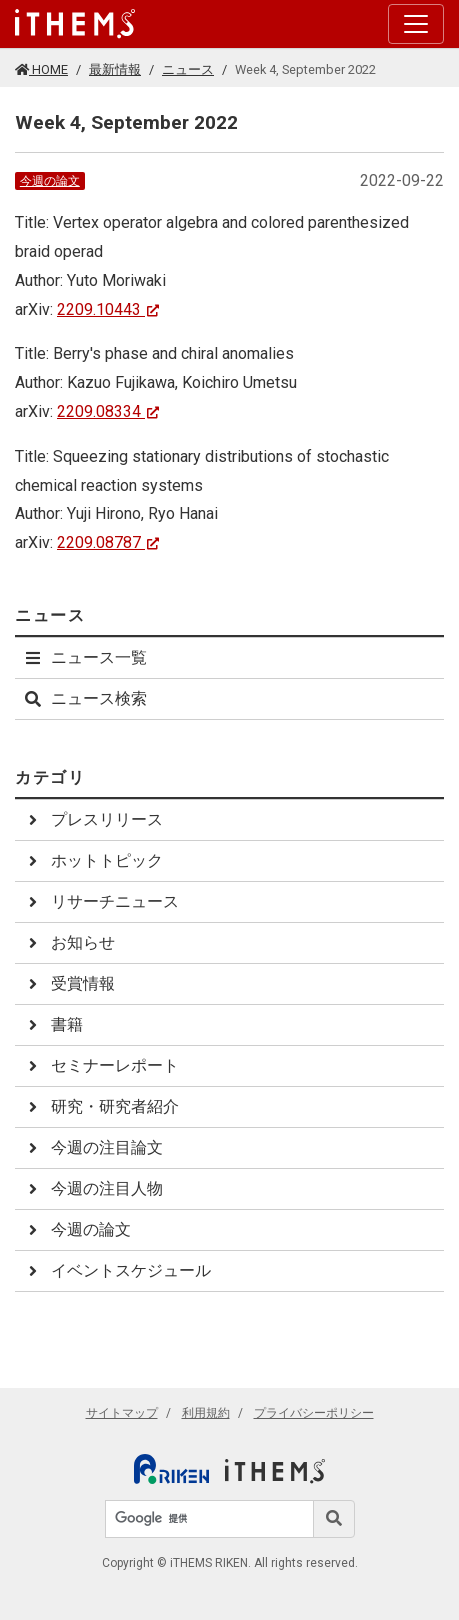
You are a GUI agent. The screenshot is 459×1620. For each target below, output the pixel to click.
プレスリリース (93, 819)
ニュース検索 (85, 698)
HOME (41, 69)
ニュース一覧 (85, 657)
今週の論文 (50, 181)
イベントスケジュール (117, 1270)
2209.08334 (108, 411)
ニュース (188, 69)
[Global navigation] (75, 24)
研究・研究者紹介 (101, 1106)
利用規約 (206, 1413)
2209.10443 (108, 309)
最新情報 (115, 69)
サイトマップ (122, 1413)
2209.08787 (108, 542)
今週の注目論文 (93, 1147)
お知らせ (69, 942)
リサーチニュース (101, 901)
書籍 (53, 1024)
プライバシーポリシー (314, 1413)
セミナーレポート (101, 1065)
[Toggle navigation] (416, 24)
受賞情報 (69, 983)
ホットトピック (93, 860)
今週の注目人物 (93, 1188)
